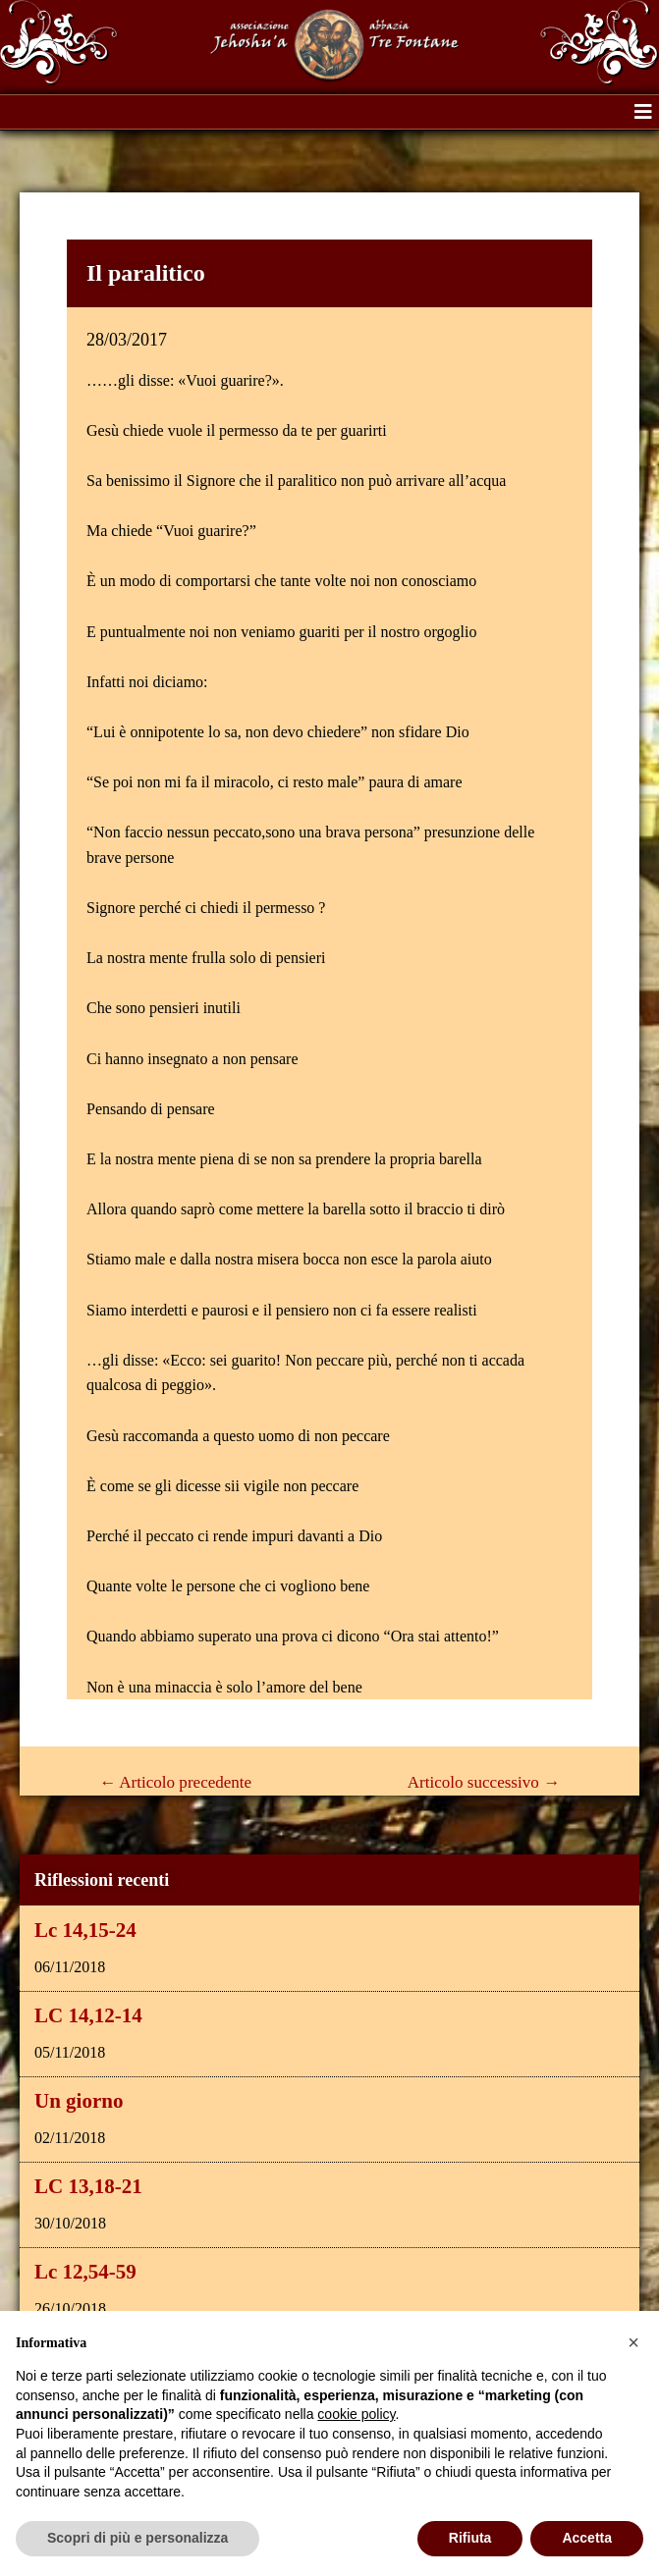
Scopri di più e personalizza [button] (137, 2538)
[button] (643, 112)
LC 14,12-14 (88, 2015)
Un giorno (78, 2101)
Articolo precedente (175, 1782)
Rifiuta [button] (470, 2538)
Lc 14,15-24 (85, 1930)
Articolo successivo (484, 1782)
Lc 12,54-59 (85, 2271)
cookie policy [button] (356, 2414)
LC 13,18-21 (88, 2186)
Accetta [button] (587, 2538)
